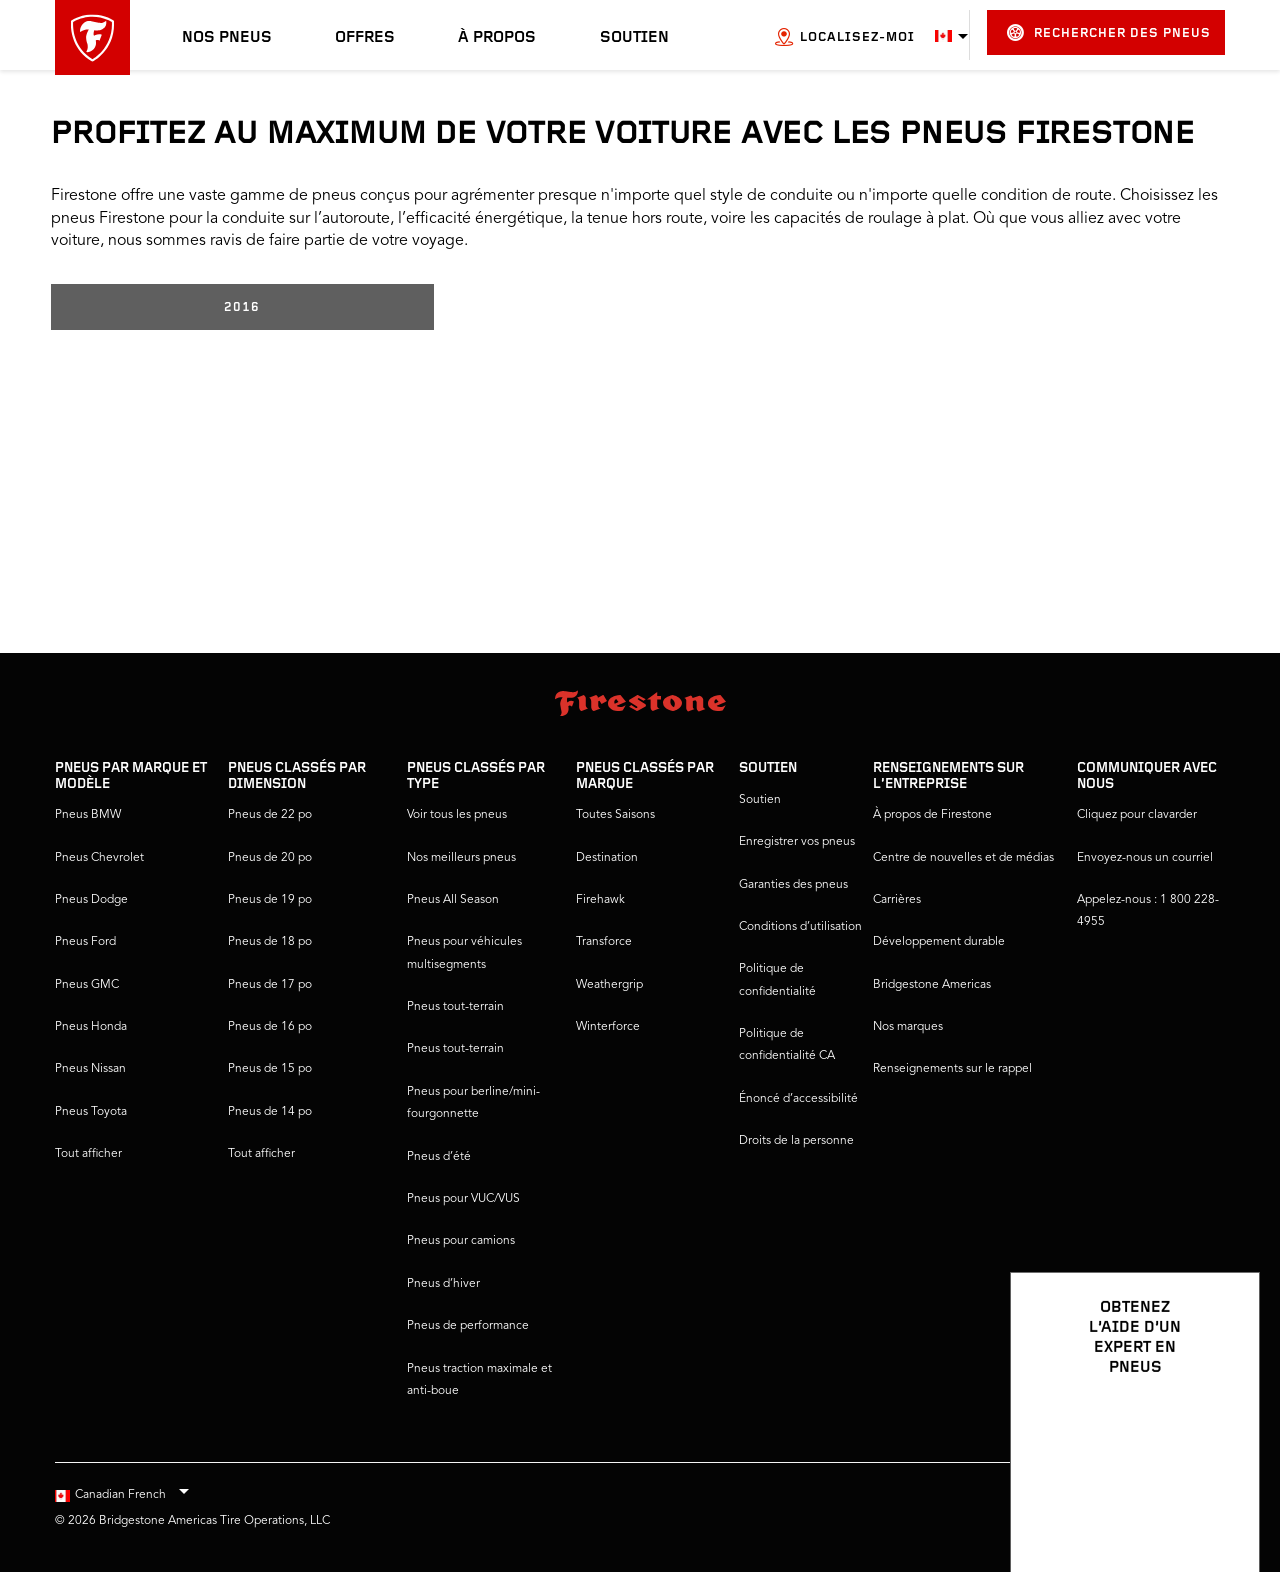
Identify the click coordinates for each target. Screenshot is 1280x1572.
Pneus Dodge (91, 900)
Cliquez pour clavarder (1137, 815)
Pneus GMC (87, 985)
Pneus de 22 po (270, 815)
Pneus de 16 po (270, 1027)
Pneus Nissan (90, 1069)
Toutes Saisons (615, 815)
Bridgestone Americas (932, 985)
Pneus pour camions (461, 1241)
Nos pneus (227, 38)
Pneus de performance (468, 1326)
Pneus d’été (439, 1157)
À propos (497, 38)
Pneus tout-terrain (455, 1007)
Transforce (604, 942)
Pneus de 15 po (270, 1069)
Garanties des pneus (793, 885)
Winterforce (608, 1027)
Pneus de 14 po (270, 1112)
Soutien (634, 38)
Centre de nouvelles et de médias (963, 858)
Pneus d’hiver (443, 1284)
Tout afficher (88, 1154)
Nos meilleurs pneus (461, 858)
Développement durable (939, 942)
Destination (607, 858)
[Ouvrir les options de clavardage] (1222, 1499)
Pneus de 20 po (270, 858)
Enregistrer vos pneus (797, 842)
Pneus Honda (91, 1027)
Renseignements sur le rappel (952, 1069)
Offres (365, 38)
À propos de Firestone (932, 815)
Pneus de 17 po (270, 985)
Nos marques (908, 1027)
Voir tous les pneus (457, 815)
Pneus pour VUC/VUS (463, 1199)
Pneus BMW (88, 815)
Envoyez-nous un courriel (1145, 858)
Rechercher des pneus (1109, 32)
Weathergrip (609, 985)
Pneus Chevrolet (99, 858)
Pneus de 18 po (270, 942)
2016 (242, 307)
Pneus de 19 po (270, 900)
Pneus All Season (453, 900)
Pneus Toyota (91, 1112)
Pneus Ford (85, 942)
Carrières (897, 900)
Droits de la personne (796, 1141)
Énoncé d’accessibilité (798, 1099)
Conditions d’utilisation (800, 927)
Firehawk (600, 900)
